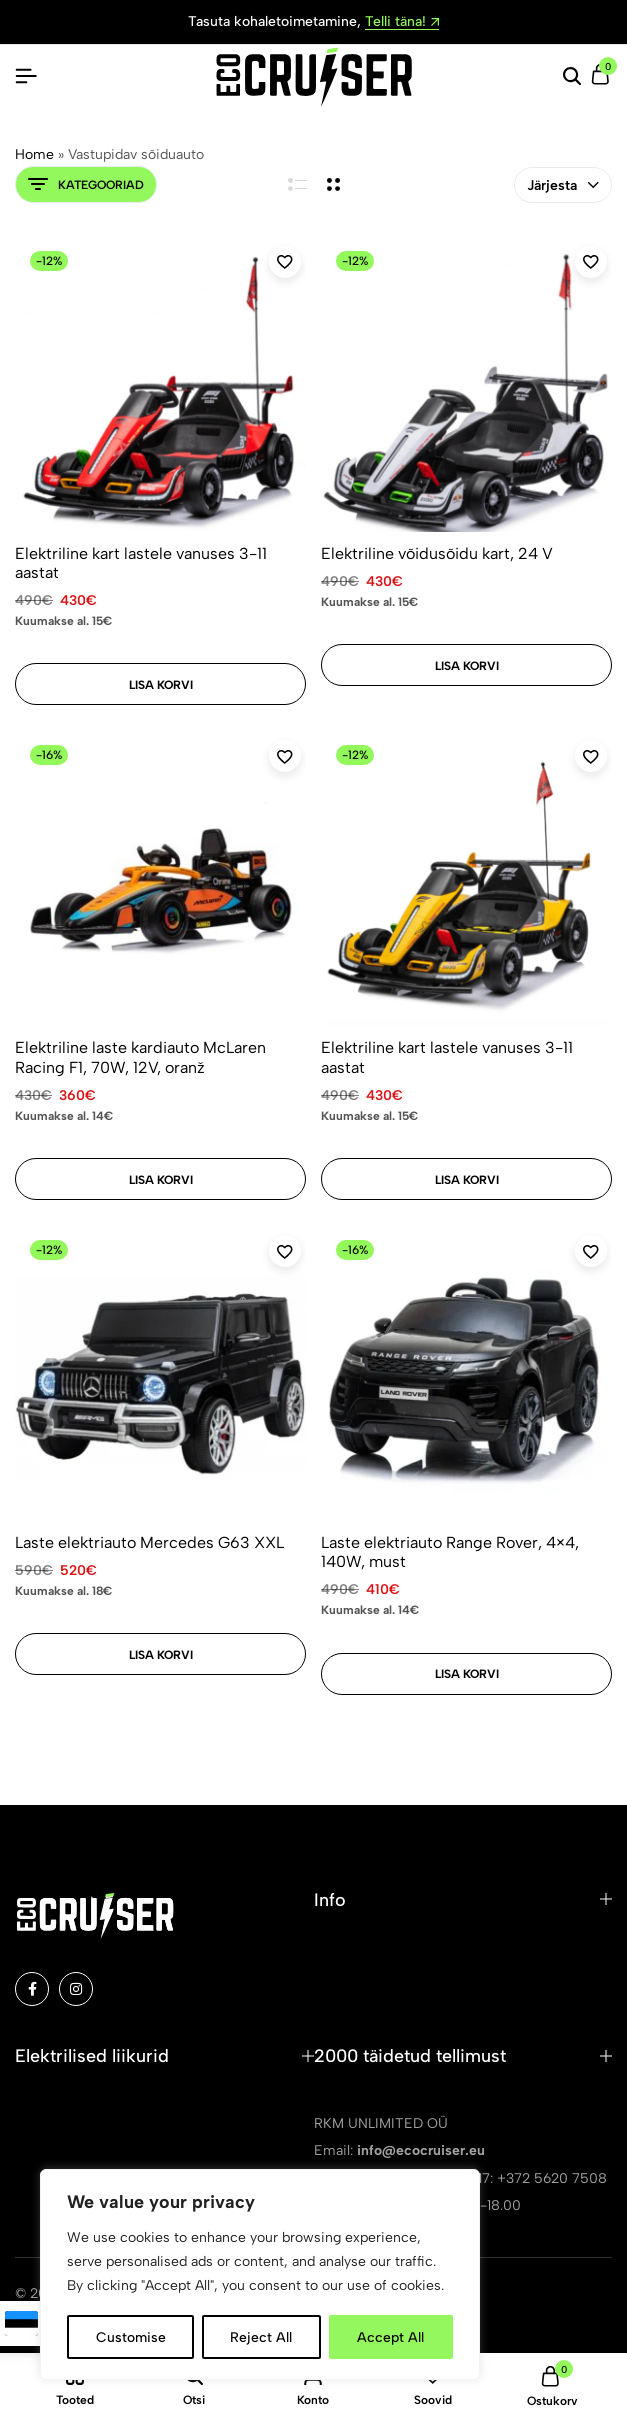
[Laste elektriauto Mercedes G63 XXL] (160, 1375)
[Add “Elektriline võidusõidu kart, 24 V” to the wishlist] (591, 262)
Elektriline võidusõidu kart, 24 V (437, 553)
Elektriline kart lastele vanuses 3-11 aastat (141, 563)
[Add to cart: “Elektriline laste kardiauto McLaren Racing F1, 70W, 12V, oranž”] (160, 1179)
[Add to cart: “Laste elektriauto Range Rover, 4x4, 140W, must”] (466, 1674)
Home (34, 154)
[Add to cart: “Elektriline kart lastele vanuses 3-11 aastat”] (160, 684)
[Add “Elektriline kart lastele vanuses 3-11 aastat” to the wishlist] (285, 262)
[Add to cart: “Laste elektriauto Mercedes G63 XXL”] (160, 1654)
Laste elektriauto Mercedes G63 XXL (149, 1542)
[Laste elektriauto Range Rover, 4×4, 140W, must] (466, 1375)
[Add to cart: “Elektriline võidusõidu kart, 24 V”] (466, 665)
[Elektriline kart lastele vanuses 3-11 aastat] (160, 386)
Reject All (262, 2336)
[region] (260, 2275)
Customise (131, 2336)
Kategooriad (86, 184)
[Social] (32, 1989)
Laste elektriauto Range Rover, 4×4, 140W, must (450, 1552)
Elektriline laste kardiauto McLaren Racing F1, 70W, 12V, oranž (140, 1057)
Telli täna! (402, 22)
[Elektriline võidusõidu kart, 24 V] (466, 386)
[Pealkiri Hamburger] (26, 76)
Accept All (391, 2336)
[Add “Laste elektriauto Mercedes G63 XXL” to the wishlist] (285, 1251)
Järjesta (563, 185)
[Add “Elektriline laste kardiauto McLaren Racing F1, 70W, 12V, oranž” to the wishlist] (285, 756)
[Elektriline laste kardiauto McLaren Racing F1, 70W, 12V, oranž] (160, 880)
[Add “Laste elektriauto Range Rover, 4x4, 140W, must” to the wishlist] (591, 1251)
